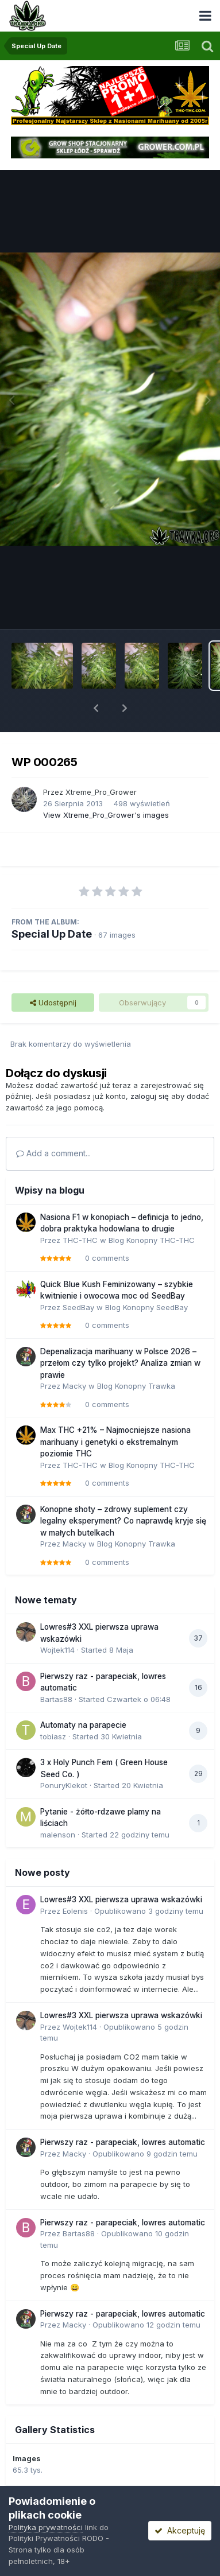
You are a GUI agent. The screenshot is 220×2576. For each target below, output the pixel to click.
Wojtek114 (57, 1649)
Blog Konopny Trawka (136, 1385)
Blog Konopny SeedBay (146, 1307)
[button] (96, 708)
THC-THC (80, 1240)
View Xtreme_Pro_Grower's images (106, 814)
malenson (57, 1834)
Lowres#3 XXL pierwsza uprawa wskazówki (121, 1899)
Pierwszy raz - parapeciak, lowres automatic (122, 2142)
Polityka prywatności (46, 2527)
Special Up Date (51, 934)
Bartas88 (56, 1699)
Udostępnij (53, 1002)
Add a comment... (53, 1153)
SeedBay (78, 1307)
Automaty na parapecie (83, 1725)
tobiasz (53, 1736)
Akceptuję (180, 2530)
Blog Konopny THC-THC (152, 1240)
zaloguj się (149, 1096)
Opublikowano (148, 1911)
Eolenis (75, 1911)
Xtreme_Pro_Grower (101, 791)
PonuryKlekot (63, 1785)
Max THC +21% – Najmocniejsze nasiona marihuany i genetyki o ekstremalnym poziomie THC (115, 1441)
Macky (74, 1385)
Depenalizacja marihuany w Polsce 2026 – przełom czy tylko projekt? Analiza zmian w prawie (120, 1363)
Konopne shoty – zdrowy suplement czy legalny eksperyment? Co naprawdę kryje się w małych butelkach (123, 1521)
